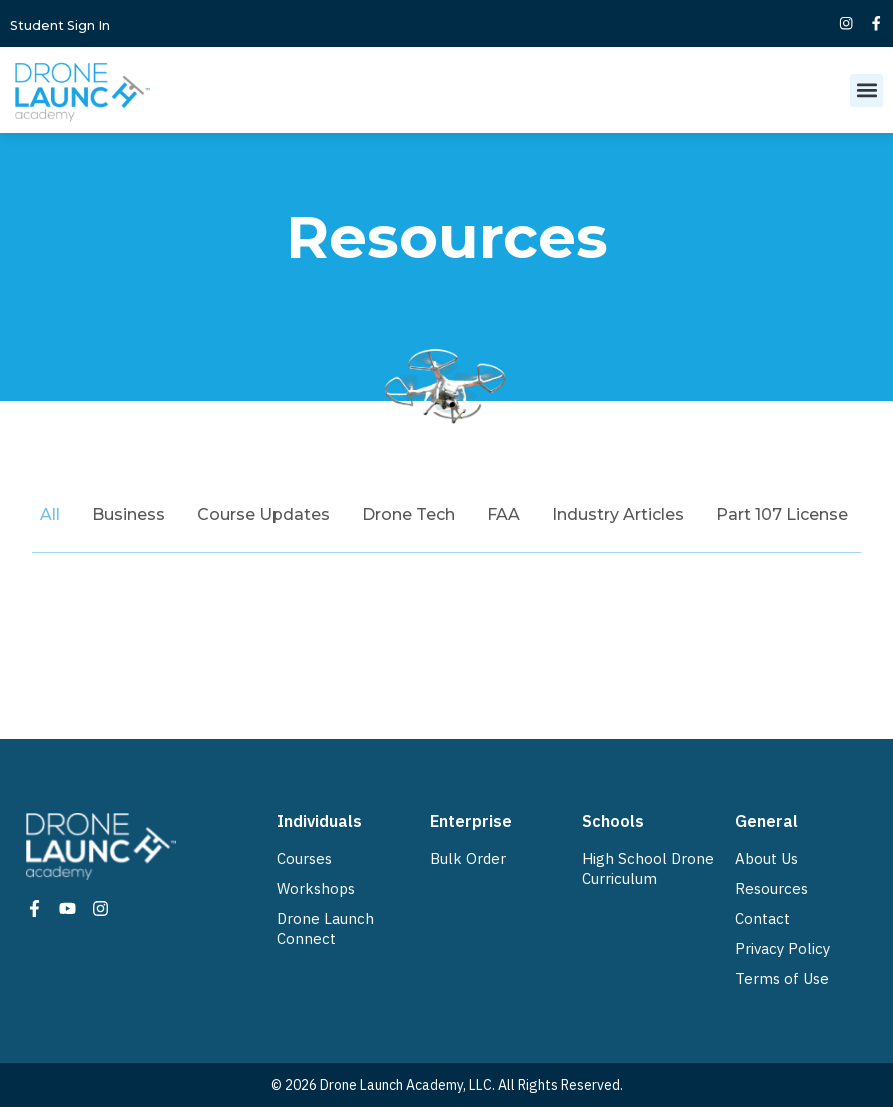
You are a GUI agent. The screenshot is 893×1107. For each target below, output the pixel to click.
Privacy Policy (782, 948)
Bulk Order (468, 858)
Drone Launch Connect (325, 928)
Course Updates (263, 514)
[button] (866, 90)
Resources (771, 888)
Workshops (316, 888)
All (50, 514)
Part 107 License (782, 514)
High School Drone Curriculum (648, 868)
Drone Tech (408, 514)
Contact (762, 918)
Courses (304, 858)
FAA (503, 514)
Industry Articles (618, 514)
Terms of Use (782, 978)
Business (128, 514)
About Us (766, 858)
